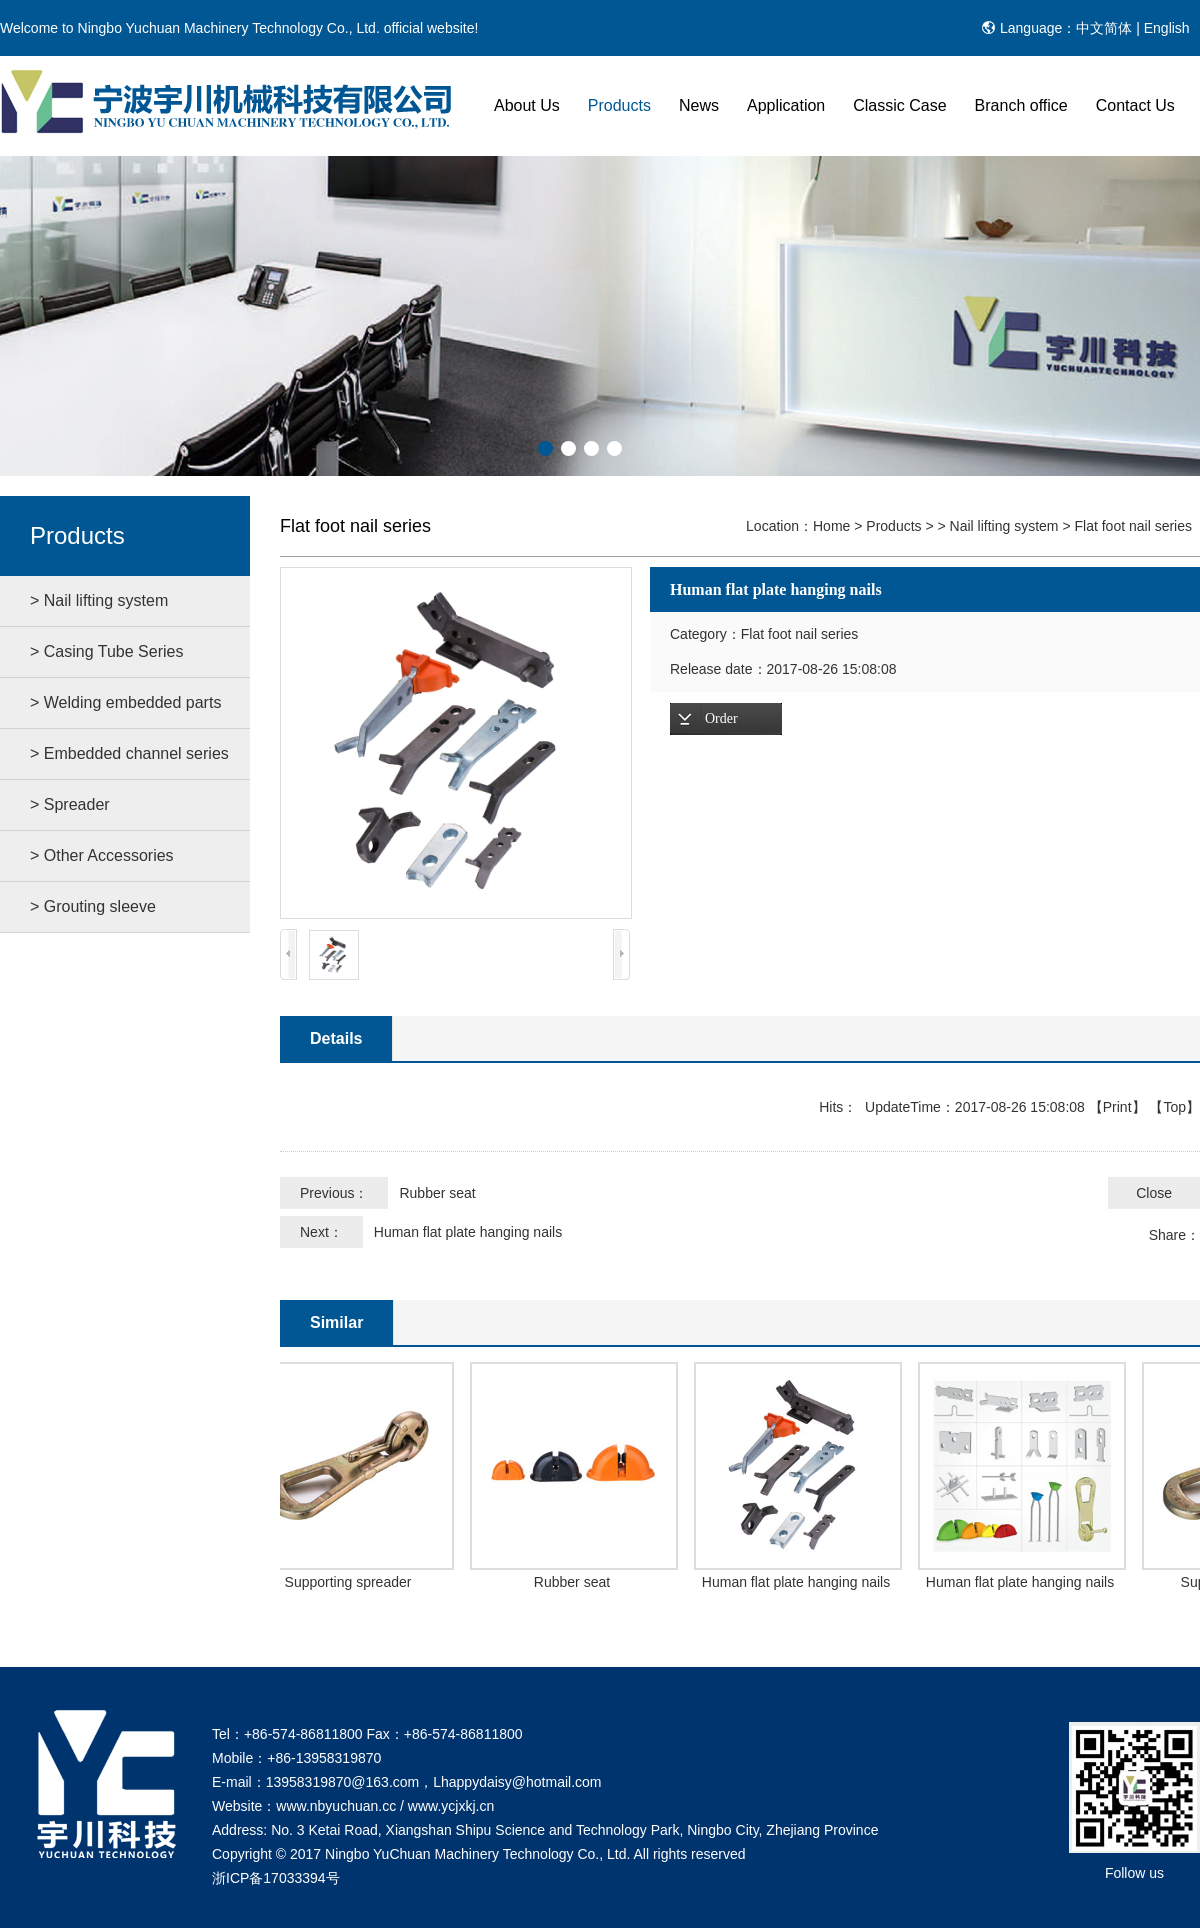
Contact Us (1135, 105)
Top (1174, 1107)
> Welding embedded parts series (125, 711)
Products (619, 105)
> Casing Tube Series (106, 651)
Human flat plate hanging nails (468, 1232)
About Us (527, 105)
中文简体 (1104, 28)
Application (786, 105)
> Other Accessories (102, 855)
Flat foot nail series (1134, 526)
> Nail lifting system (99, 600)
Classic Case (899, 105)
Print (1117, 1107)
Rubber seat (437, 1193)
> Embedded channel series (129, 753)
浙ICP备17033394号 (276, 1878)
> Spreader (70, 804)
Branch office (1021, 105)
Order (721, 718)
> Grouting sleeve (93, 906)
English (1167, 28)
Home (831, 526)
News (699, 105)
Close (1154, 1193)
